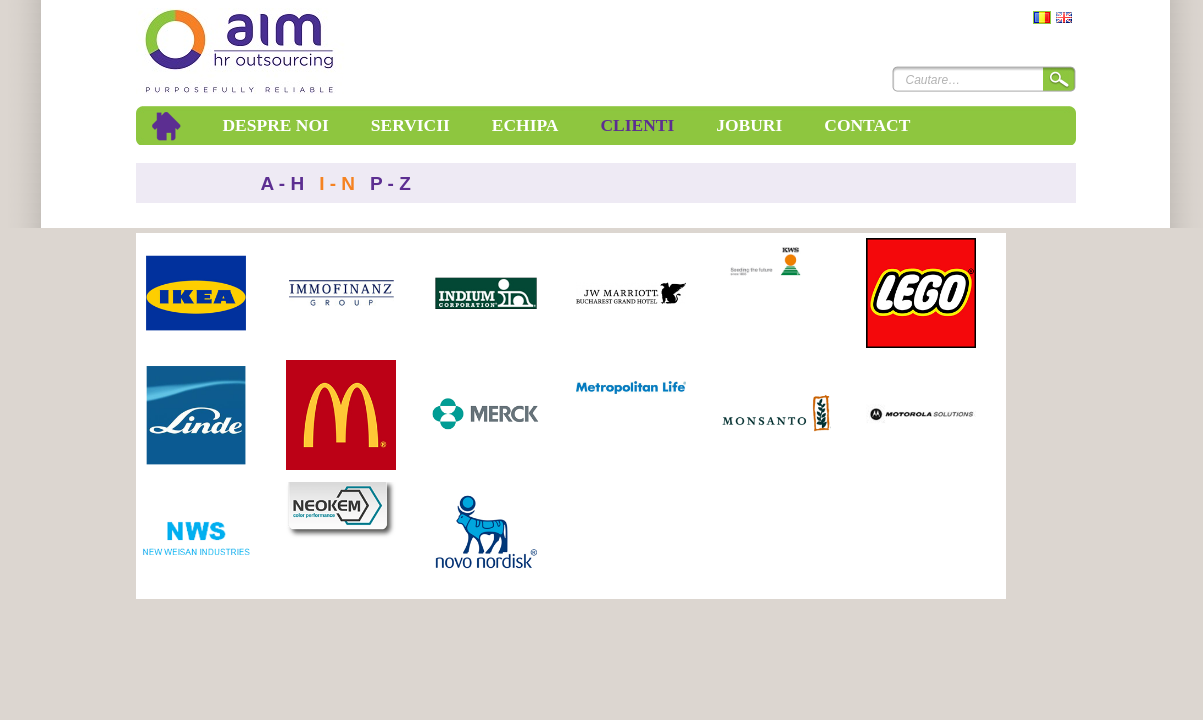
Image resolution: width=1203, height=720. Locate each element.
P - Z (390, 183)
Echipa (525, 125)
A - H (283, 183)
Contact (867, 125)
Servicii (410, 125)
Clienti (637, 125)
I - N (337, 183)
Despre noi (276, 125)
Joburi (749, 125)
